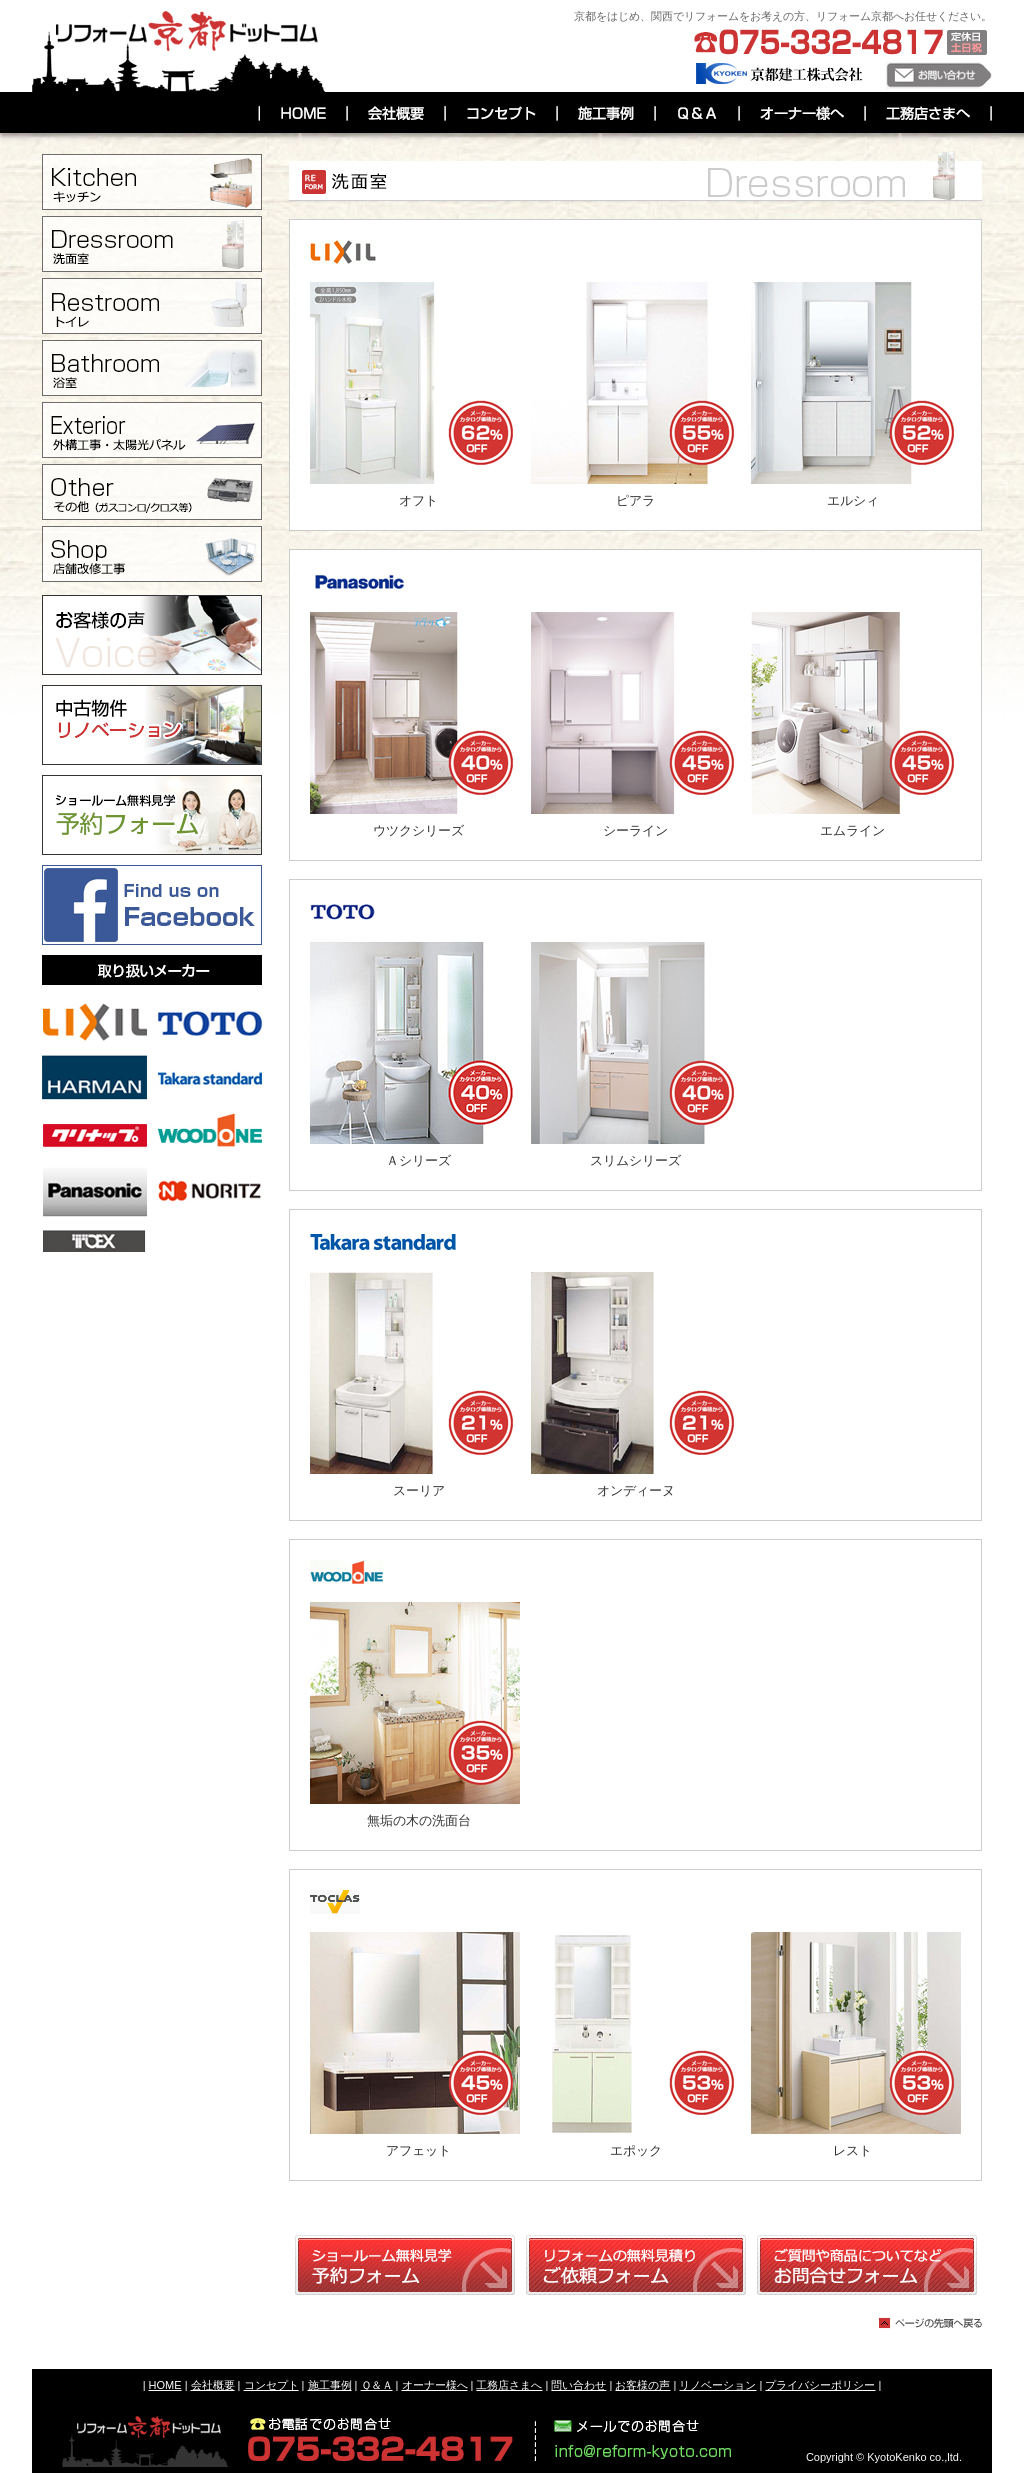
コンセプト (271, 2385)
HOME (165, 2385)
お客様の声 (642, 2385)
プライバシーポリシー (820, 2385)
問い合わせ (578, 2385)
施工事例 (330, 2385)
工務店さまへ (509, 2385)
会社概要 (213, 2385)
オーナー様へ (435, 2385)
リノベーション (717, 2385)
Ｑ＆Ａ (377, 2385)
